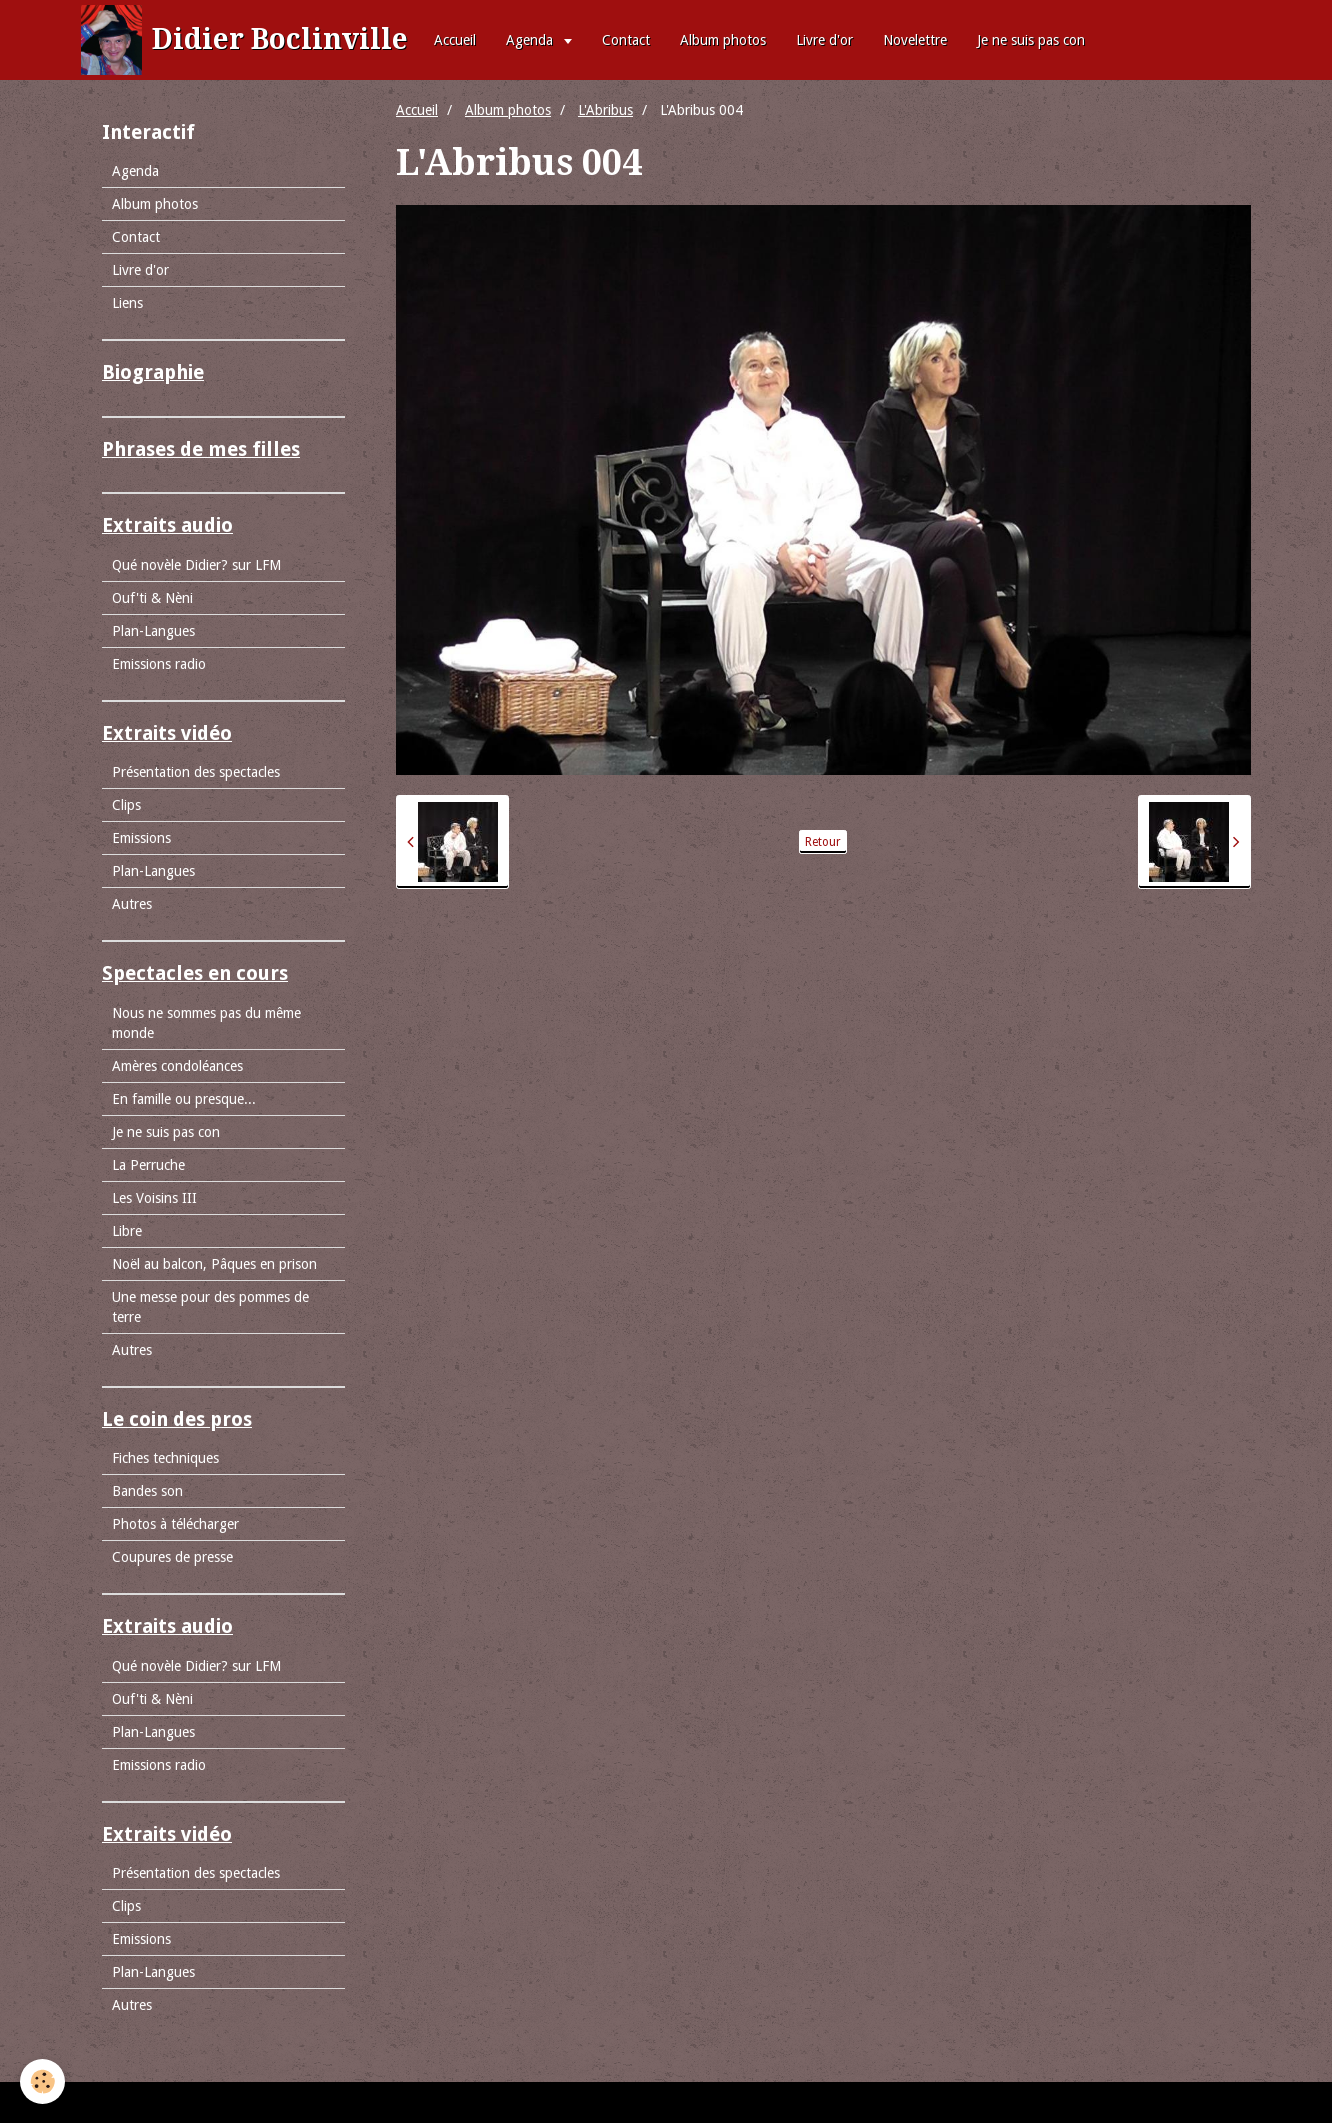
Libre (127, 1231)
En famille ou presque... (184, 1099)
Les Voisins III (154, 1198)
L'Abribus (605, 110)
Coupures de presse (172, 1557)
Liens (127, 303)
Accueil (455, 40)
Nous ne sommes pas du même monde (206, 1023)
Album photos (723, 40)
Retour (823, 842)
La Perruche (148, 1165)
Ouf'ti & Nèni (152, 598)
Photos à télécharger (175, 1524)
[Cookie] (42, 2081)
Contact (626, 40)
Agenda (531, 40)
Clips (126, 805)
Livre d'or (824, 40)
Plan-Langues (153, 631)
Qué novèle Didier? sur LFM (196, 565)
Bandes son (147, 1491)
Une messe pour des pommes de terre (210, 1307)
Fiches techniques (165, 1458)
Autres (132, 904)
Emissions (141, 838)
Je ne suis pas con (1031, 40)
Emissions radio (159, 664)
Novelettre (915, 40)
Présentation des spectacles (196, 772)
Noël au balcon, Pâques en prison (214, 1264)
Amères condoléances (177, 1066)
